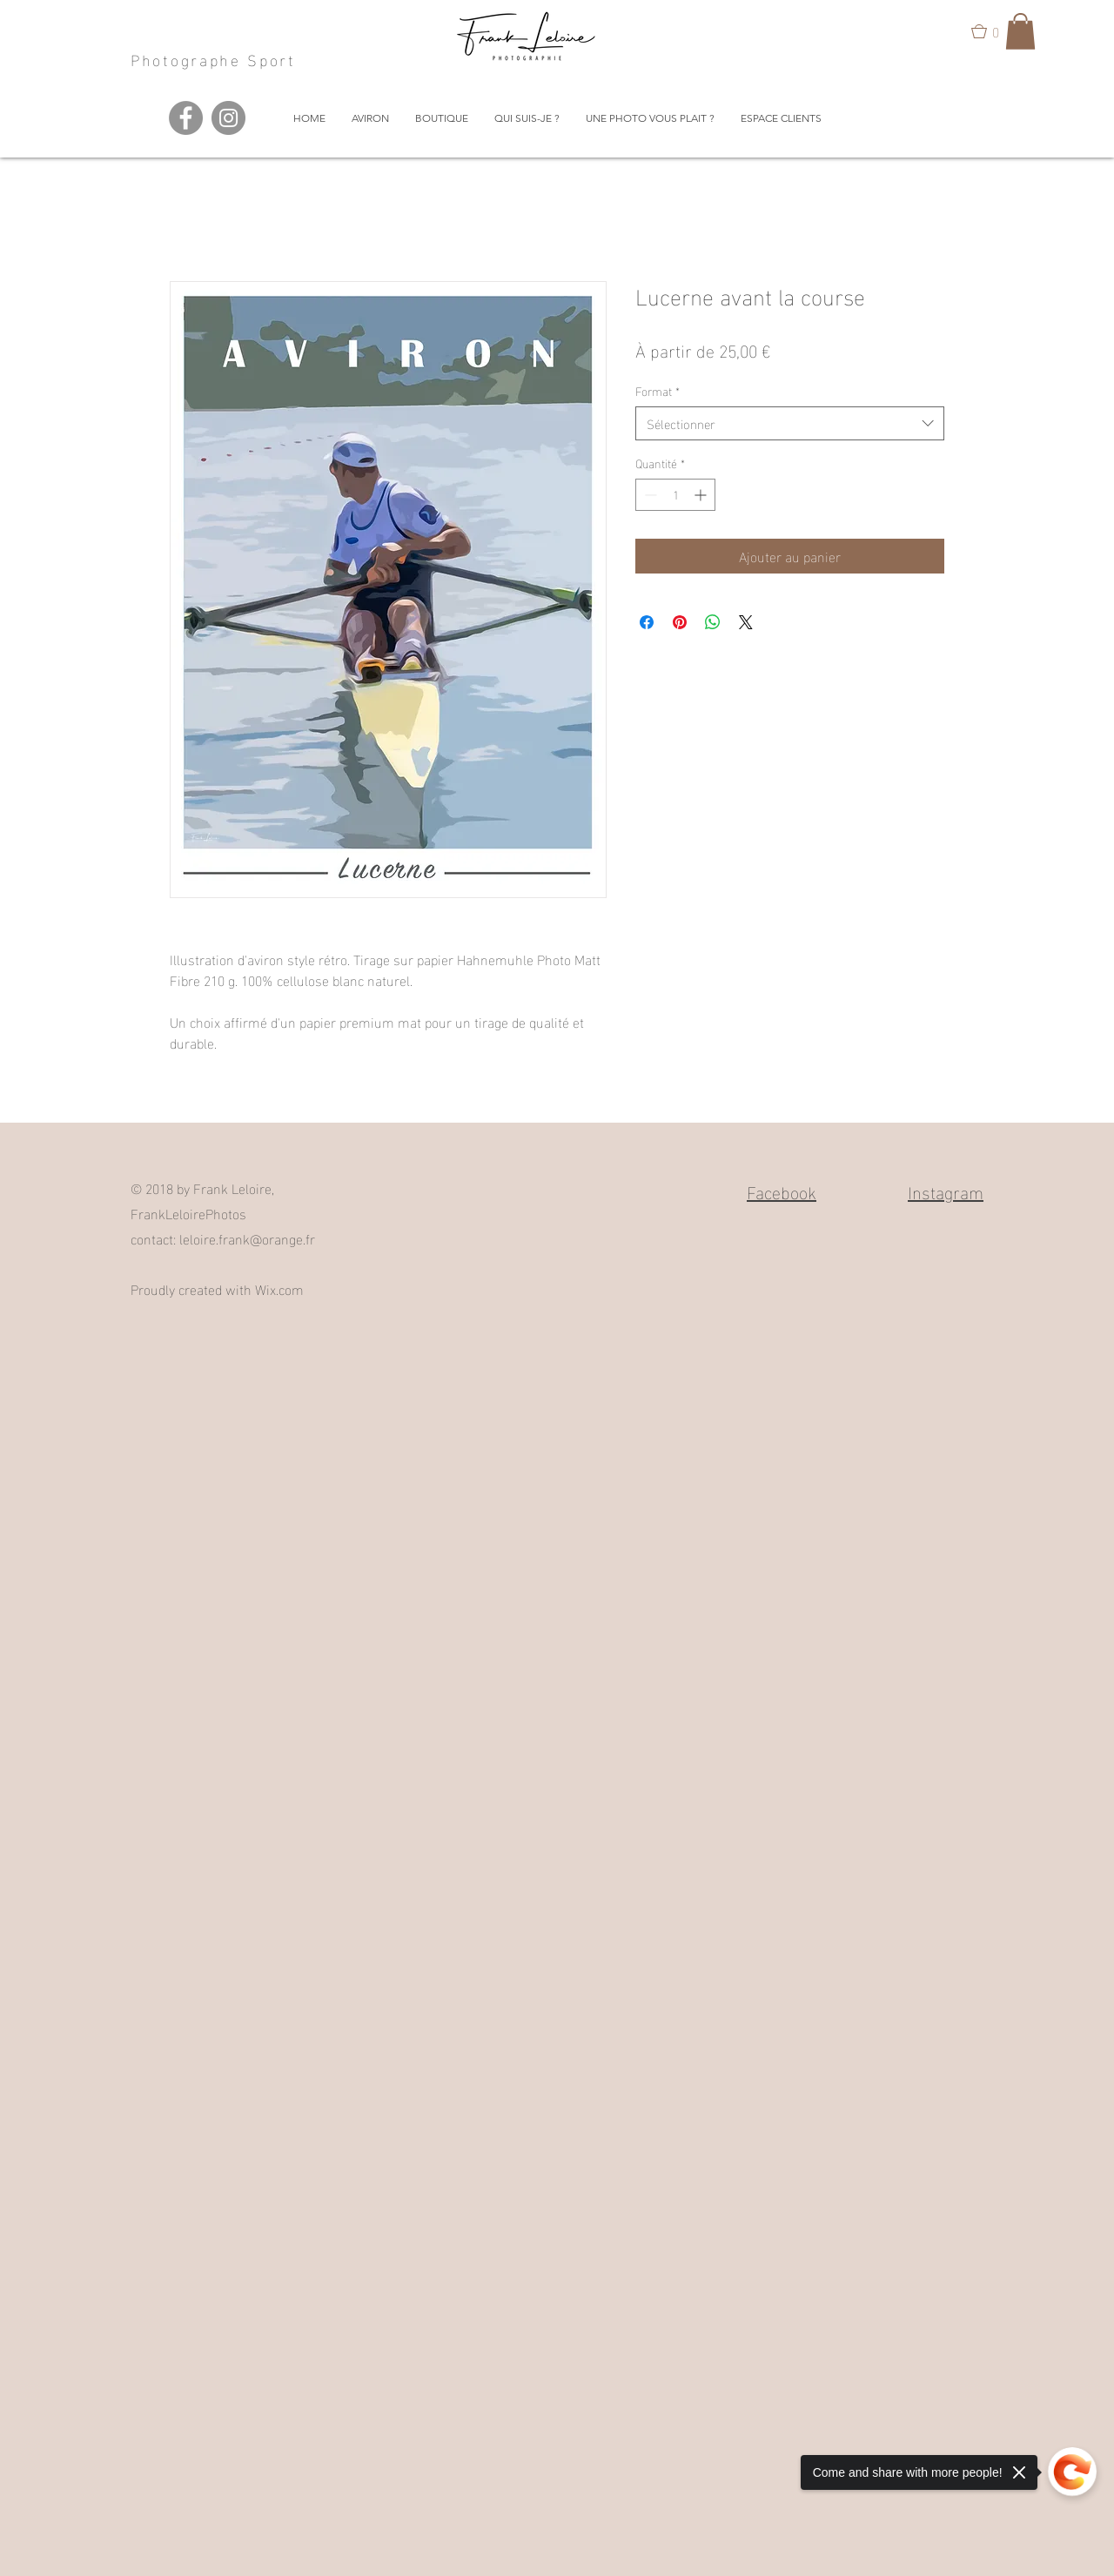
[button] (993, 31)
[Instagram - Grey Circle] (228, 118)
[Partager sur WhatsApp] (712, 622)
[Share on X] (745, 622)
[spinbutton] (675, 495)
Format (657, 390)
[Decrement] (649, 495)
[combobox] (789, 423)
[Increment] (702, 495)
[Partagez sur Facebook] (646, 622)
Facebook (781, 1190)
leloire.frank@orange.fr (247, 1238)
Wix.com (279, 1288)
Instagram (945, 1190)
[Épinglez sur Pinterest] (679, 622)
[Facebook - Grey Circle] (186, 118)
